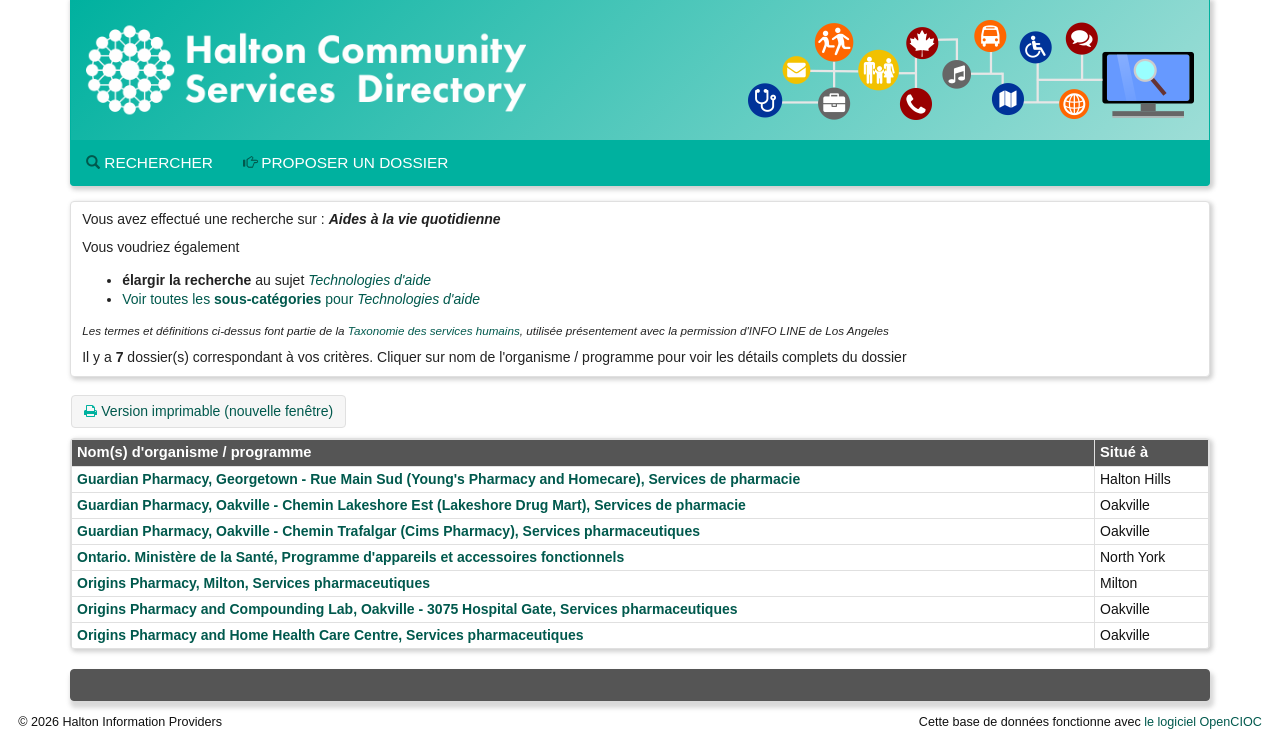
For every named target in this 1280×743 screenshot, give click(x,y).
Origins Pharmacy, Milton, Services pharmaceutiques (253, 583)
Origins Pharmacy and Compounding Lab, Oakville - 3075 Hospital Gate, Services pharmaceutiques (407, 609)
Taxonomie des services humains (434, 330)
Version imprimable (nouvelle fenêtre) (208, 411)
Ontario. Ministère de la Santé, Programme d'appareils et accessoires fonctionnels (350, 557)
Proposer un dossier (346, 162)
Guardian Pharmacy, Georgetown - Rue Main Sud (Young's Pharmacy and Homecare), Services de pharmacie (438, 479)
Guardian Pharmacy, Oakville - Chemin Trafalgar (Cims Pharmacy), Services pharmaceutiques (388, 531)
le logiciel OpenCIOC (1203, 722)
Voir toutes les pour (301, 299)
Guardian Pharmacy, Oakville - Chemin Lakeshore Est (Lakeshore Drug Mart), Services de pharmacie (411, 505)
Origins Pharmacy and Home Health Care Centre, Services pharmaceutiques (330, 635)
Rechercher (149, 162)
